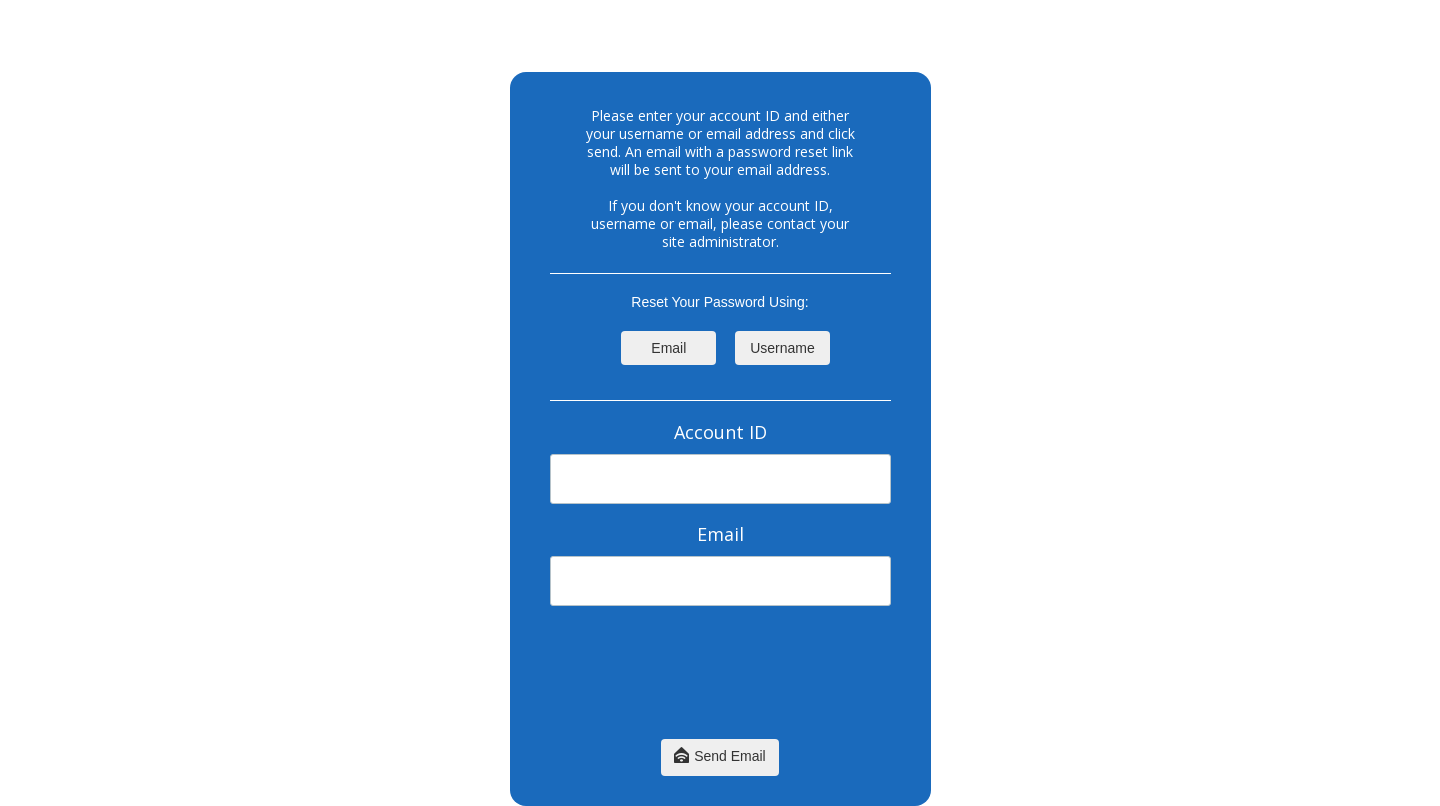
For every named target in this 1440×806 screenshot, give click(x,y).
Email (668, 348)
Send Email (719, 757)
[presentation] (720, 682)
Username (782, 348)
